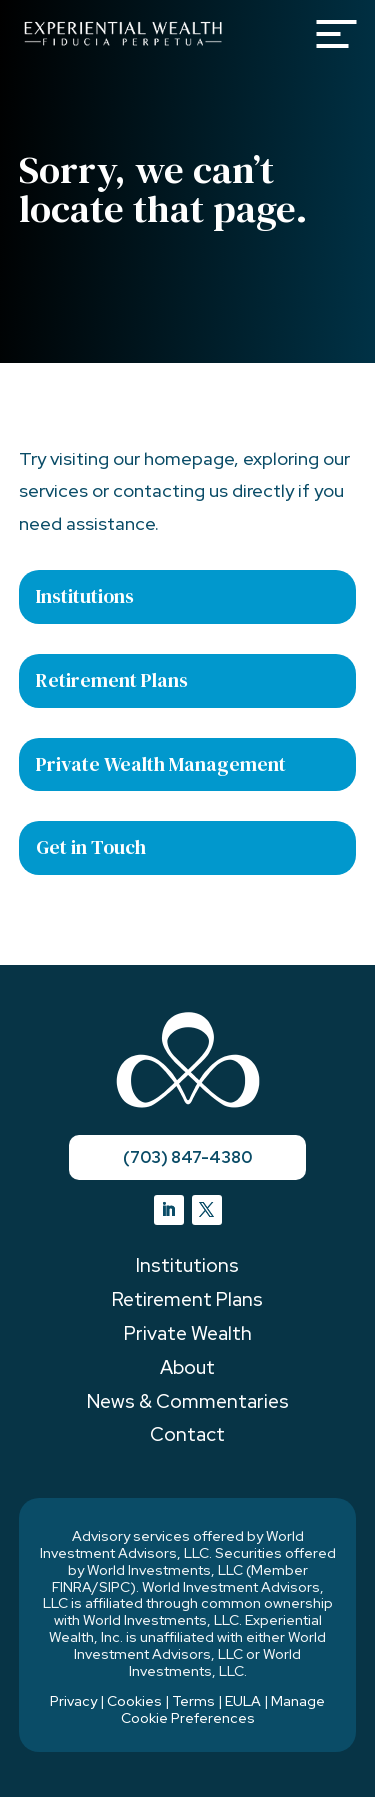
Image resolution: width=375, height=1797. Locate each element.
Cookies (134, 1701)
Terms (193, 1701)
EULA (243, 1701)
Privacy (73, 1701)
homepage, (191, 458)
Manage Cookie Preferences (223, 1709)
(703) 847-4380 (187, 1157)
